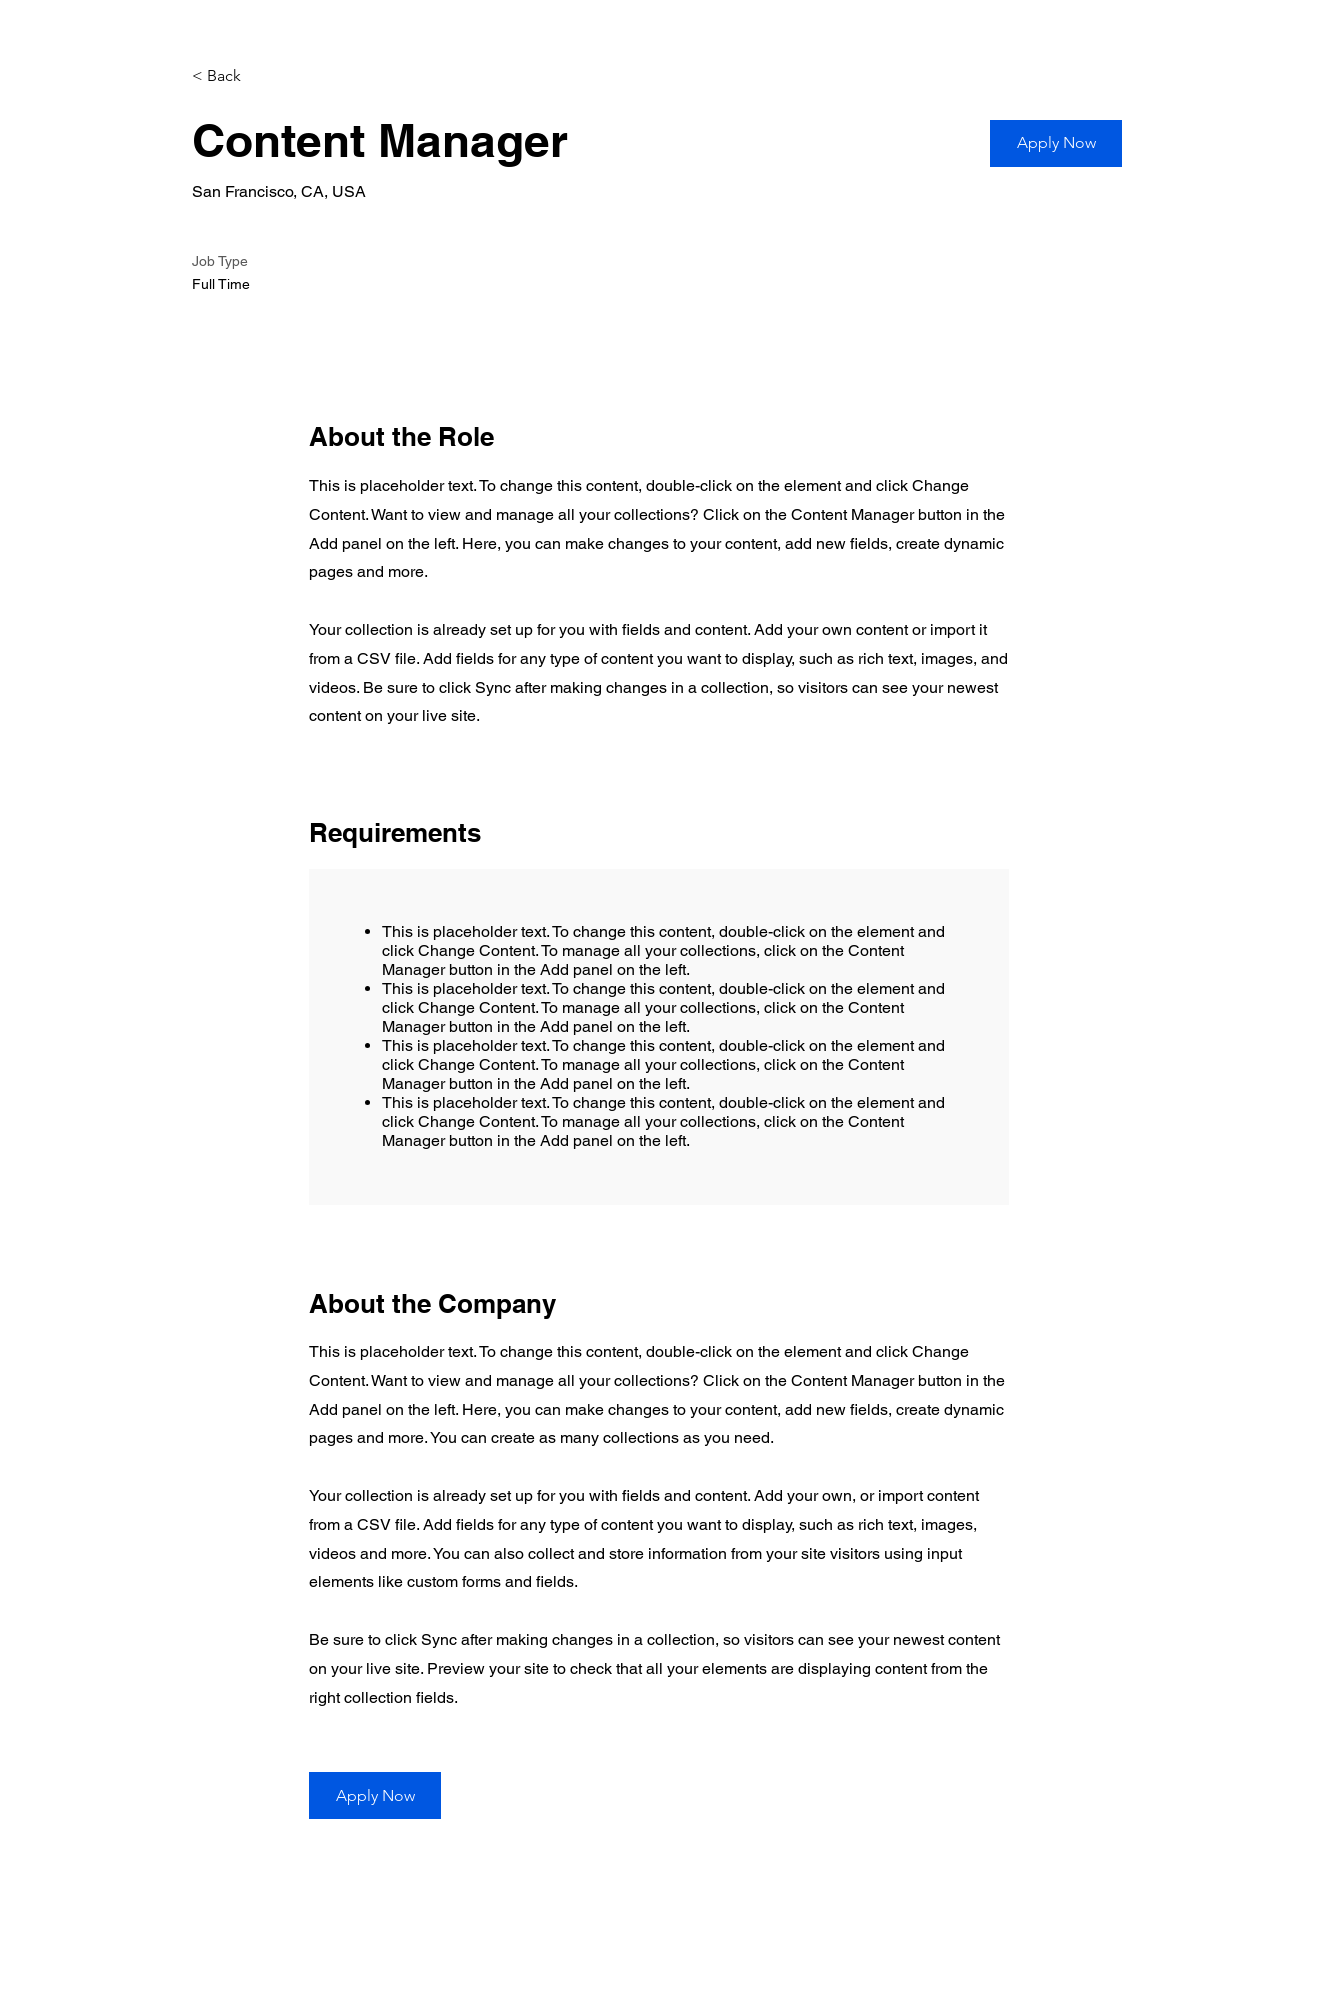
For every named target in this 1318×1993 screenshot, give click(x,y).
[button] (1056, 143)
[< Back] (262, 76)
